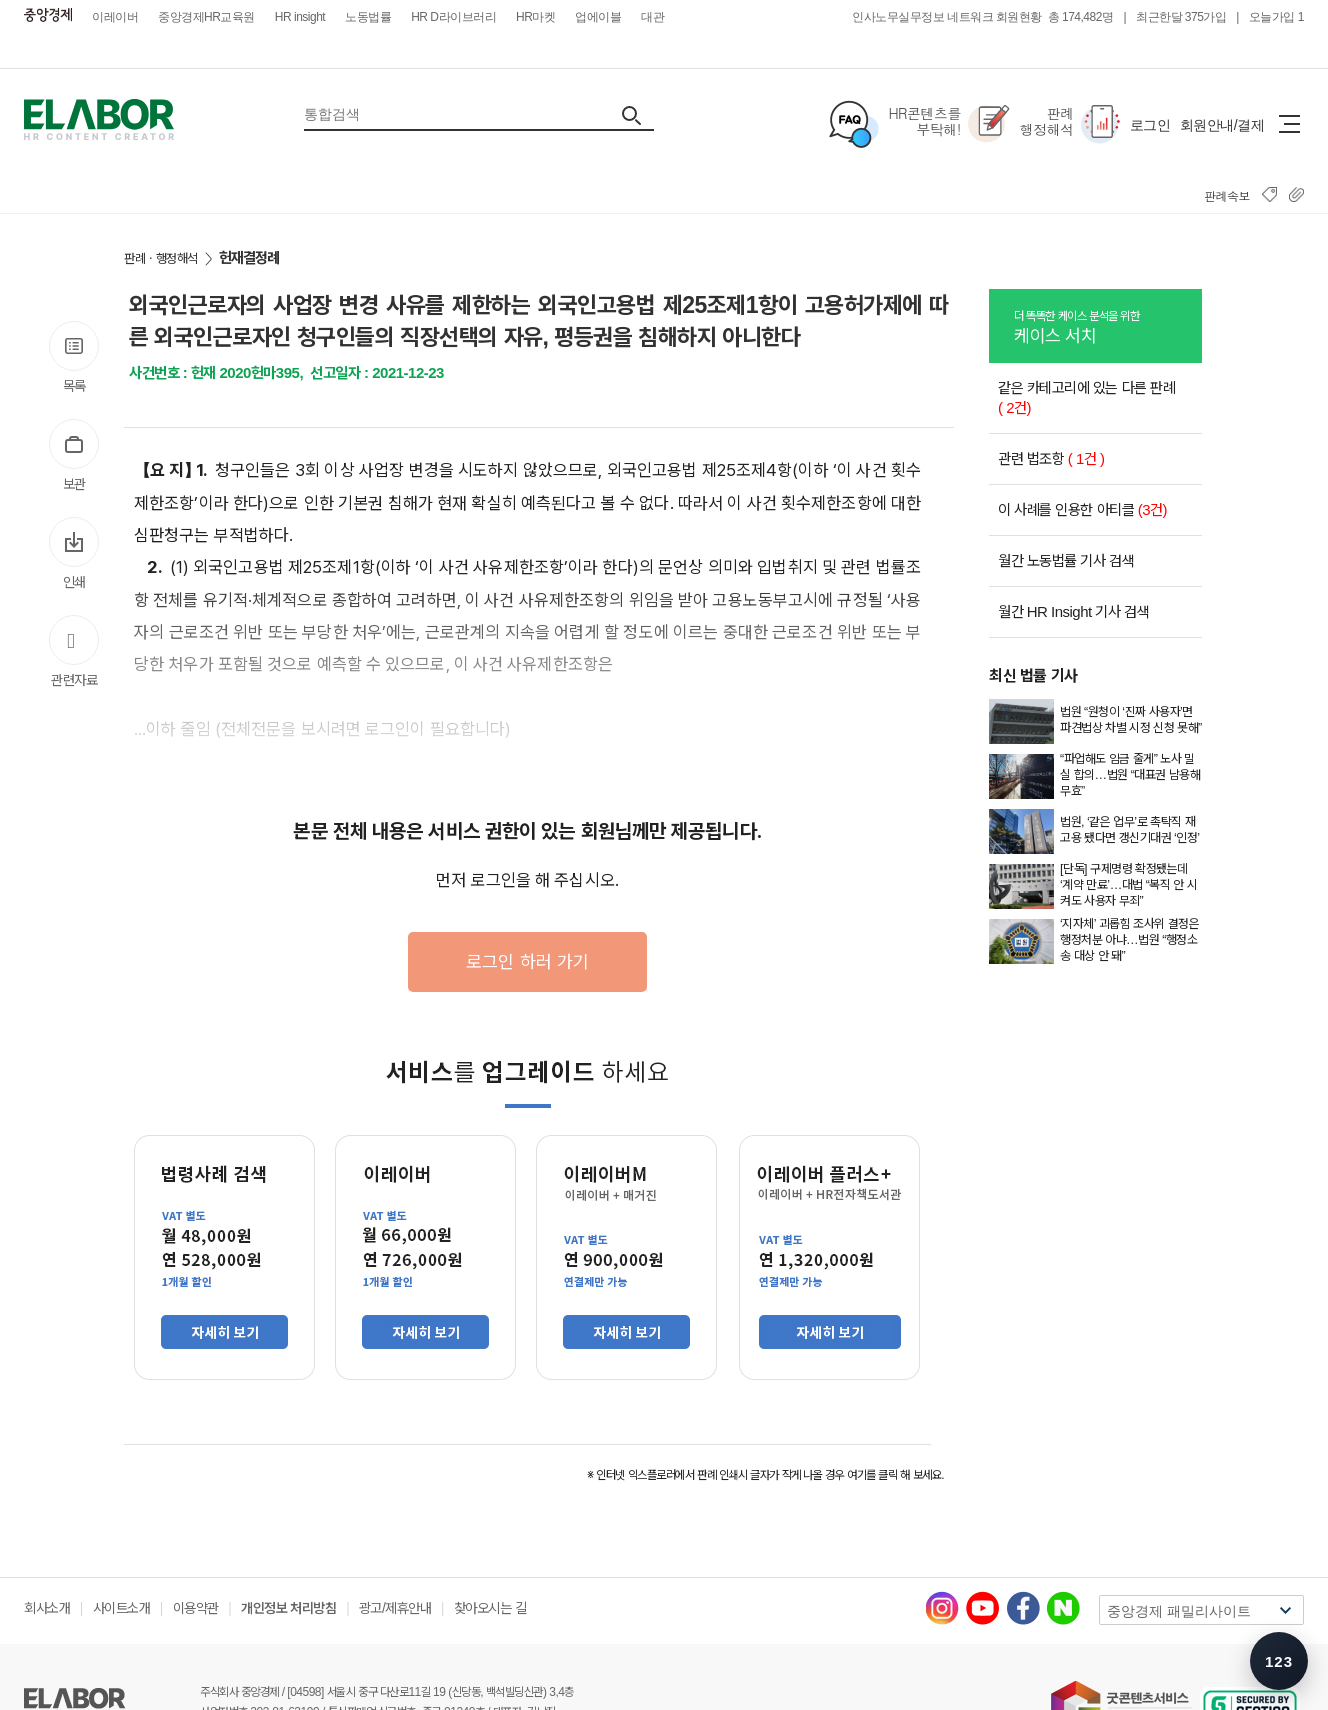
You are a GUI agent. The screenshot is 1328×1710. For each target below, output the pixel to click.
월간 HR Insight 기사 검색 (1073, 611)
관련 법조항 (1051, 458)
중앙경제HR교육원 (206, 17)
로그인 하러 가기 (527, 961)
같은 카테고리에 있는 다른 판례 (1086, 397)
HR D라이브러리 (453, 17)
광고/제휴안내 (395, 1608)
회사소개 (47, 1608)
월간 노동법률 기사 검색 (1066, 560)
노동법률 (368, 17)
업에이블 (598, 17)
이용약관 (196, 1608)
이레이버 (115, 17)
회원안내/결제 (1222, 125)
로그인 (1150, 125)
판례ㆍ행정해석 (161, 258)
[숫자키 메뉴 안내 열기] (1279, 1661)
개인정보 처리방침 (288, 1608)
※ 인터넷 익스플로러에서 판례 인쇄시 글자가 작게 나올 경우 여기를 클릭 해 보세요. (765, 1475)
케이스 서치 (1108, 326)
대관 (652, 17)
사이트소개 (122, 1608)
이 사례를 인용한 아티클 (1082, 509)
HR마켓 (535, 17)
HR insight (300, 17)
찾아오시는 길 (490, 1608)
